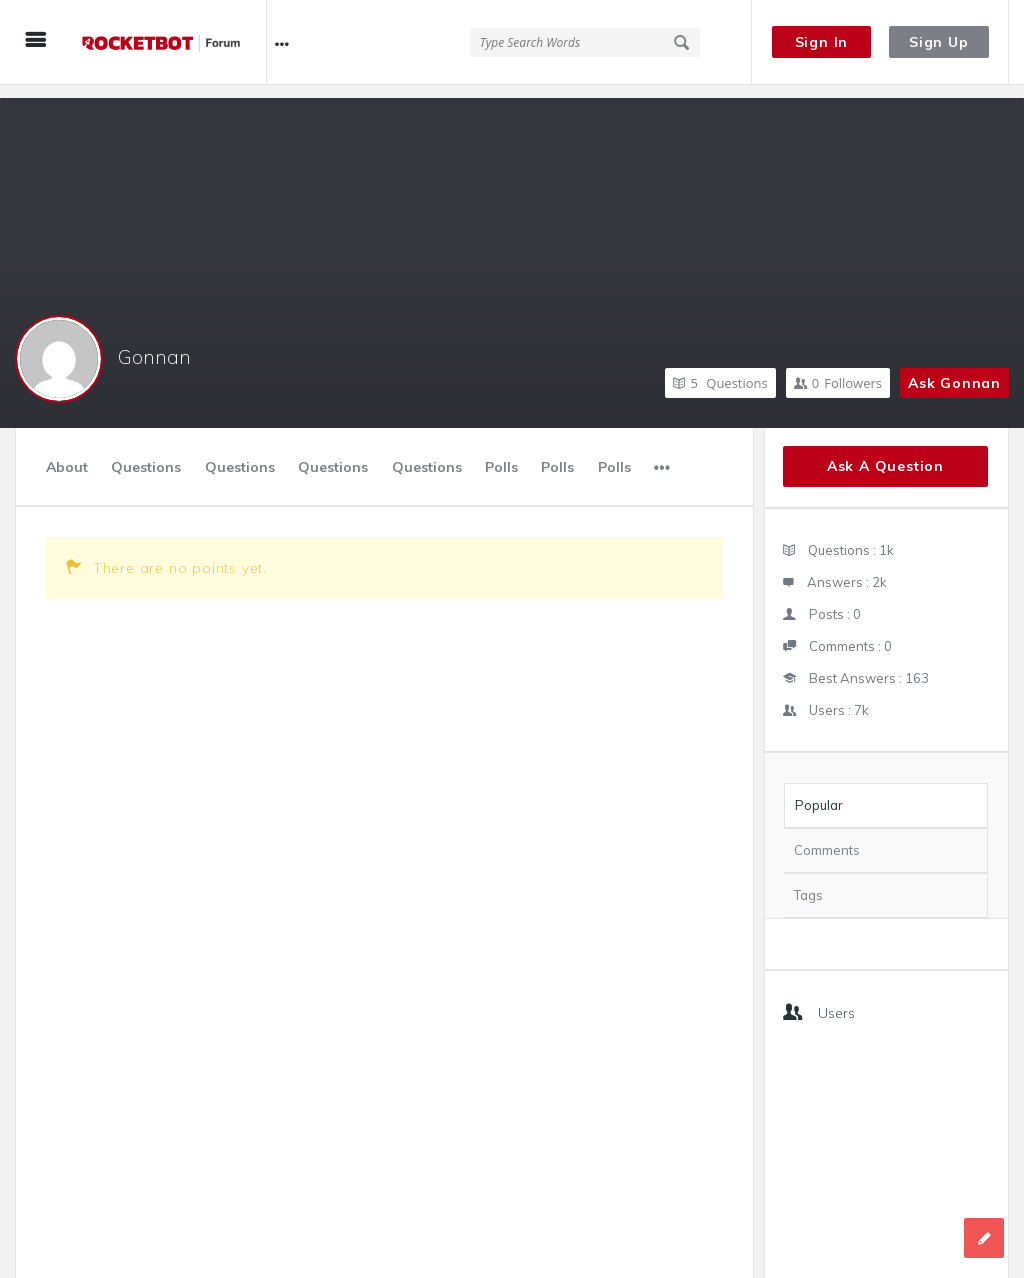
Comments (827, 837)
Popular (819, 792)
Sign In (822, 42)
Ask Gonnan (954, 370)
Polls (501, 454)
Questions (720, 370)
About (67, 454)
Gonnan (154, 343)
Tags (808, 882)
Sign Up (939, 42)
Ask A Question (885, 453)
